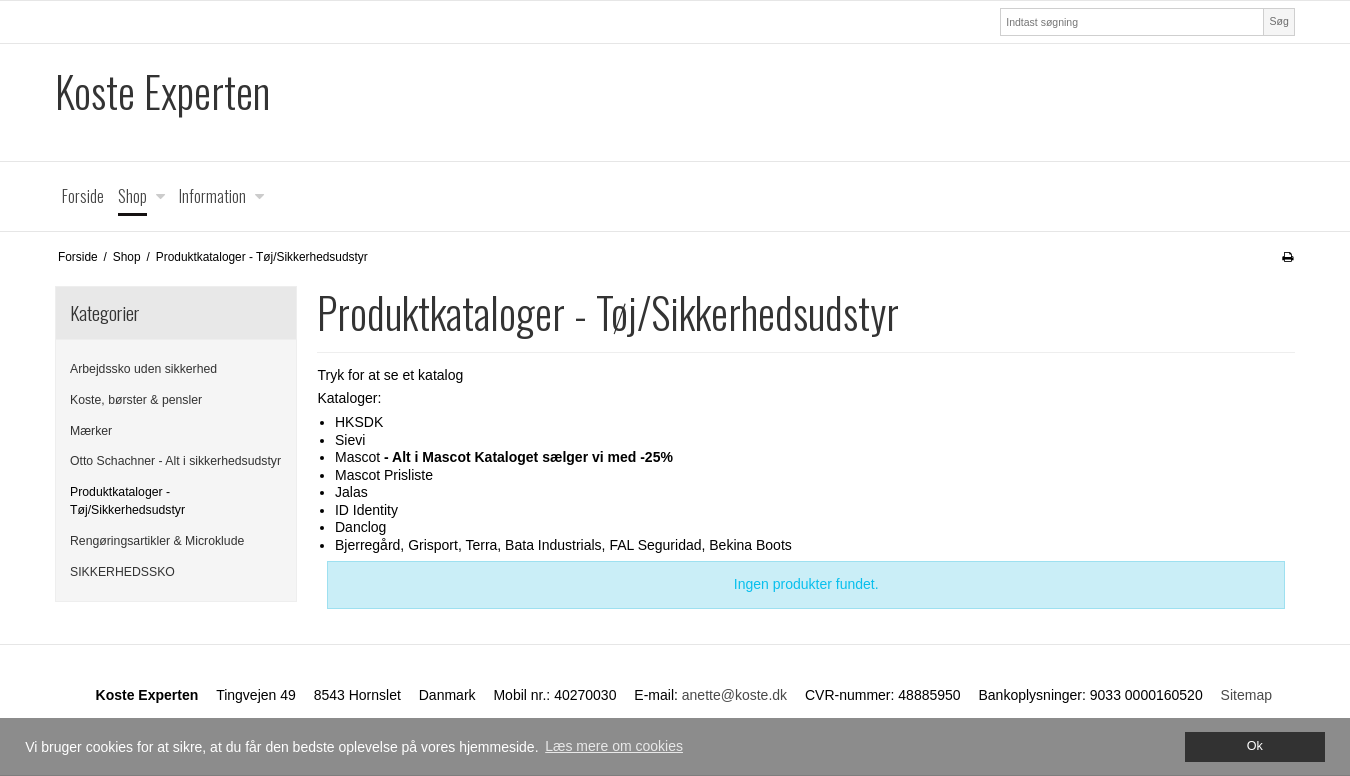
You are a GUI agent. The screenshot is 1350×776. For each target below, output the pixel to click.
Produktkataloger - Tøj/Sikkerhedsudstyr (127, 501)
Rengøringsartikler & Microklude (157, 541)
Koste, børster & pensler (136, 400)
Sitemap (1246, 695)
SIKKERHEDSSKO (122, 572)
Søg (1278, 21)
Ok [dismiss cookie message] (1255, 746)
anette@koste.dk (734, 695)
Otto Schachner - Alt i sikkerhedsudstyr (175, 461)
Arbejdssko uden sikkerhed (143, 369)
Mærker (91, 431)
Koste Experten (162, 91)
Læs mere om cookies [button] (614, 746)
